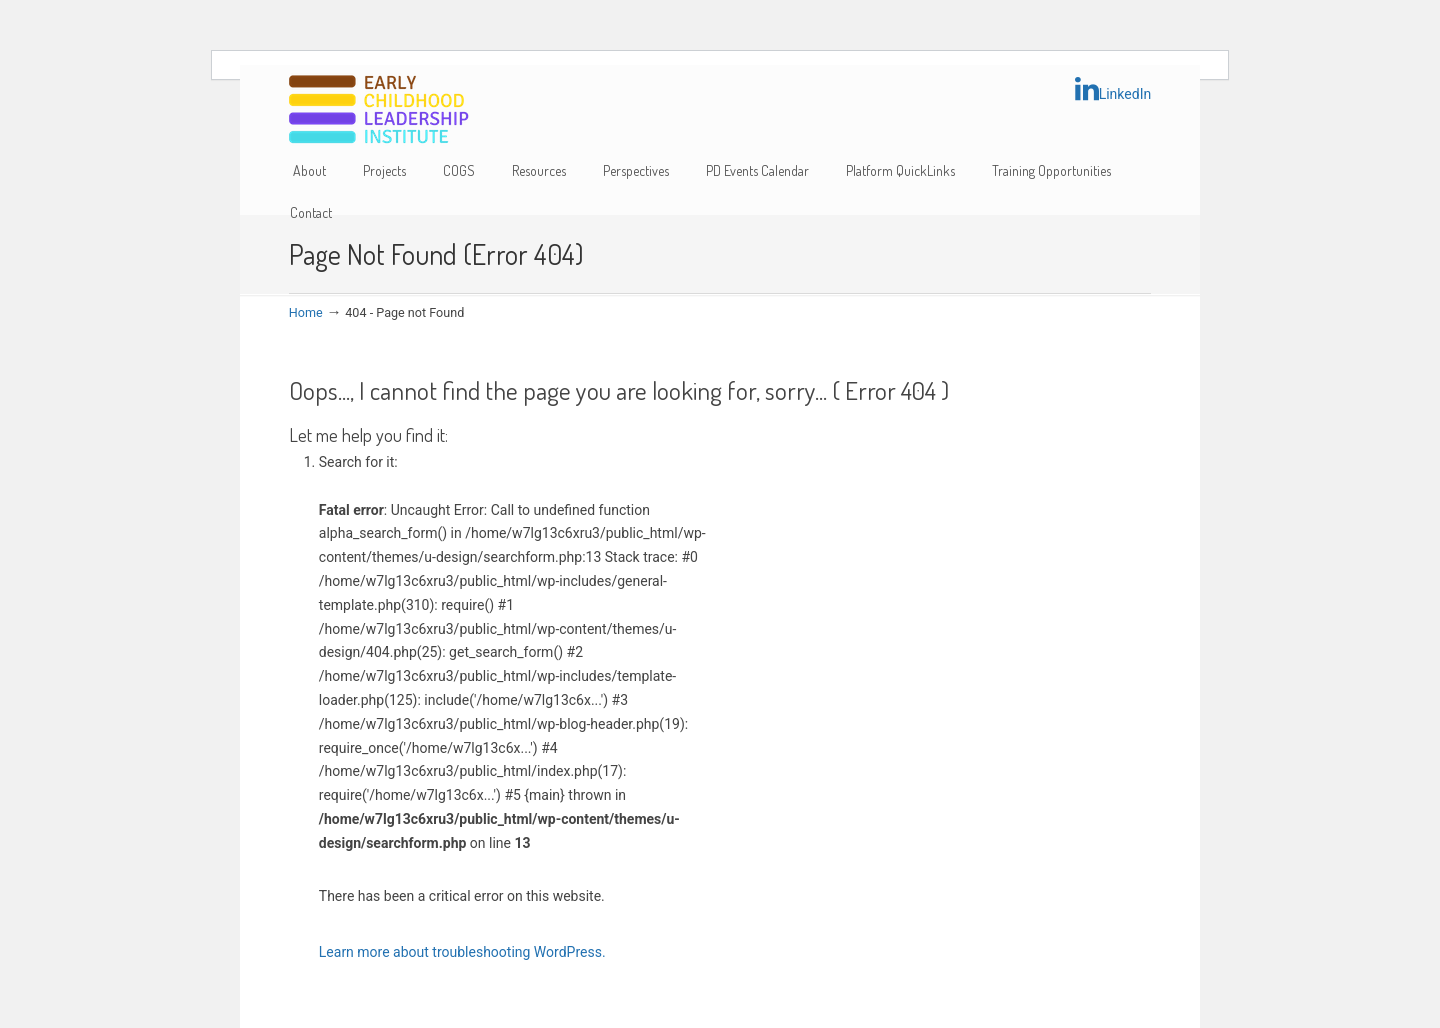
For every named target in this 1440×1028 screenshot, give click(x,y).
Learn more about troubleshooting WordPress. (462, 952)
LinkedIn (1113, 89)
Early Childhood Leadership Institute (379, 110)
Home (306, 312)
